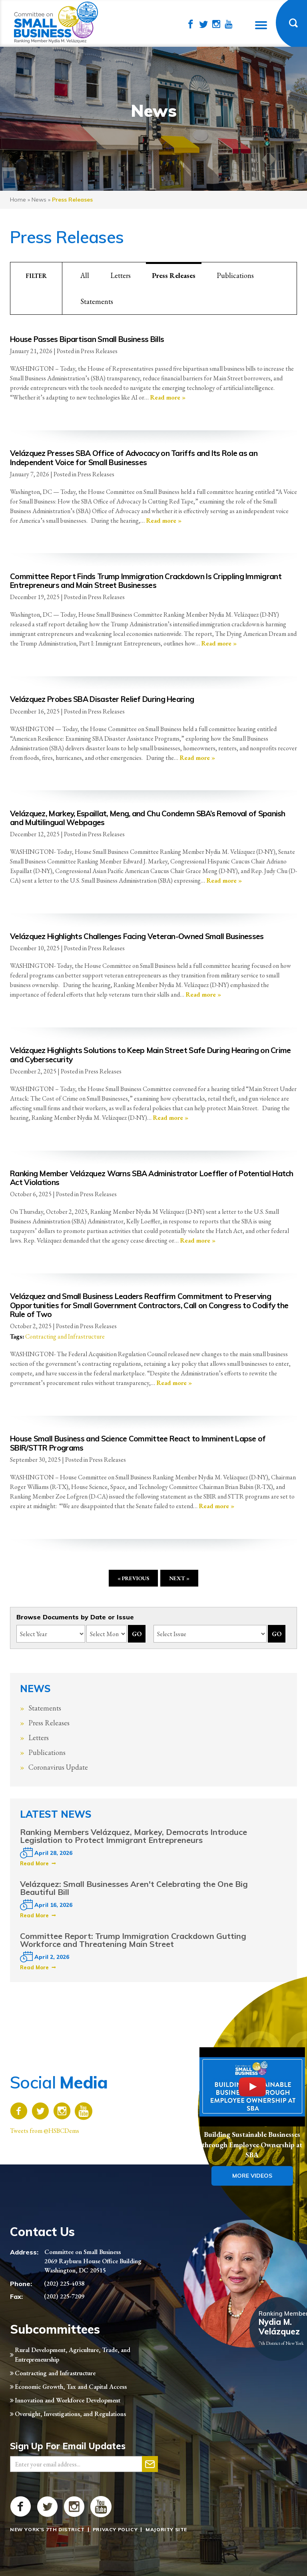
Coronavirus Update (58, 1767)
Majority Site (166, 2529)
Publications (235, 275)
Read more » (167, 397)
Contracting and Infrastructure (65, 1336)
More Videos (252, 2175)
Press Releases (173, 275)
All (84, 275)
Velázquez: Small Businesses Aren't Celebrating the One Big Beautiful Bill (134, 1888)
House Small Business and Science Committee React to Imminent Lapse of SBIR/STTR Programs (138, 1443)
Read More (34, 1863)
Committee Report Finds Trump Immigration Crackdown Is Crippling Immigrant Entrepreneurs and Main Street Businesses (145, 581)
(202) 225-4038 (64, 2283)
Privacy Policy (115, 2529)
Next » (179, 1578)
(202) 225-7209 (64, 2296)
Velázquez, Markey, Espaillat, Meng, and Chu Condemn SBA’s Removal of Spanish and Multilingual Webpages (147, 818)
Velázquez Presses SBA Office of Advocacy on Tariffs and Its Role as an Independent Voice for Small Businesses (133, 457)
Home (18, 199)
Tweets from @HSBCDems (44, 2130)
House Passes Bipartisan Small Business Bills (87, 339)
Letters (120, 275)
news (39, 199)
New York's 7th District (47, 2529)
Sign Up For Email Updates (68, 2446)
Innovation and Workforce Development (67, 2400)
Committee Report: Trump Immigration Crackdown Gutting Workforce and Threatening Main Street (133, 1940)
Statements (96, 301)
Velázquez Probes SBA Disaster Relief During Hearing (102, 699)
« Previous (133, 1578)
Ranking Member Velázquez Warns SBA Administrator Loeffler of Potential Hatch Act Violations (151, 1178)
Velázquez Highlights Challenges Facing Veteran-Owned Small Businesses (137, 936)
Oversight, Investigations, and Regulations (70, 2414)
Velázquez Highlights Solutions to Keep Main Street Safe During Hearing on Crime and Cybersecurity (150, 1054)
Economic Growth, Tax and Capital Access (71, 2386)
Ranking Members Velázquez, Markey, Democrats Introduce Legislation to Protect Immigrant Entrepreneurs (133, 1836)
